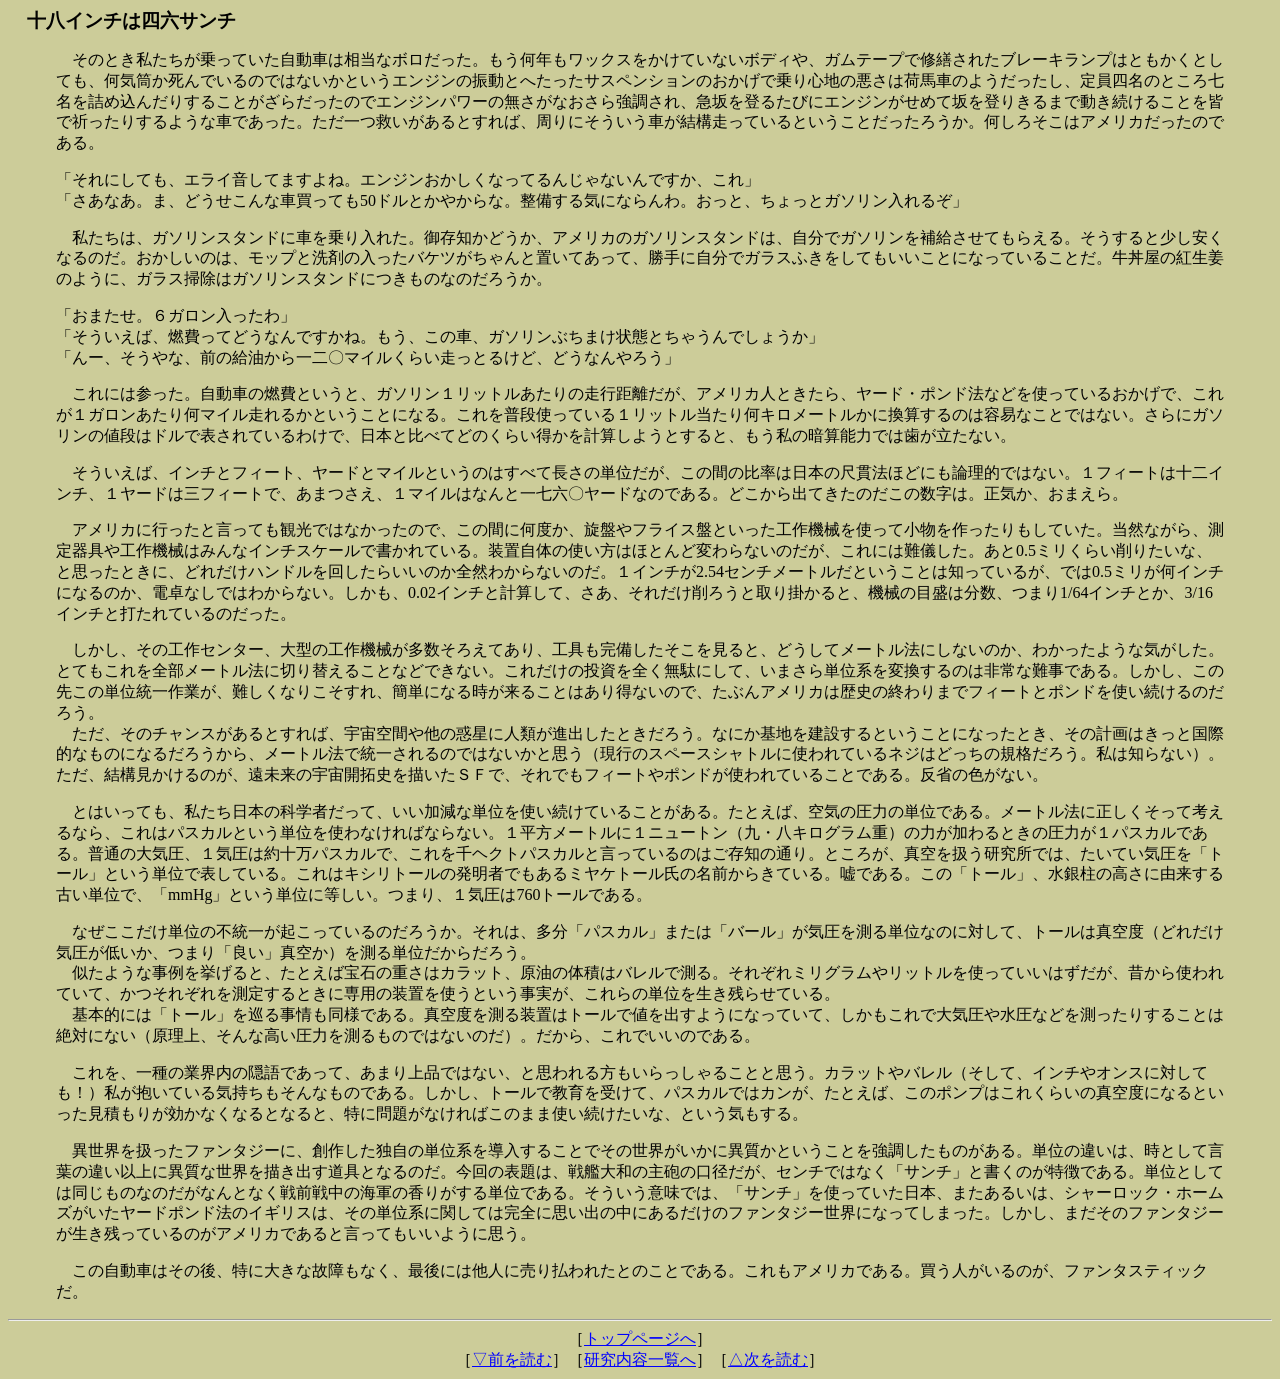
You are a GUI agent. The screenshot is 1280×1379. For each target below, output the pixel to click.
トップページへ (640, 1338)
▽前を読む (512, 1359)
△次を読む (768, 1359)
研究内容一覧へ (640, 1359)
